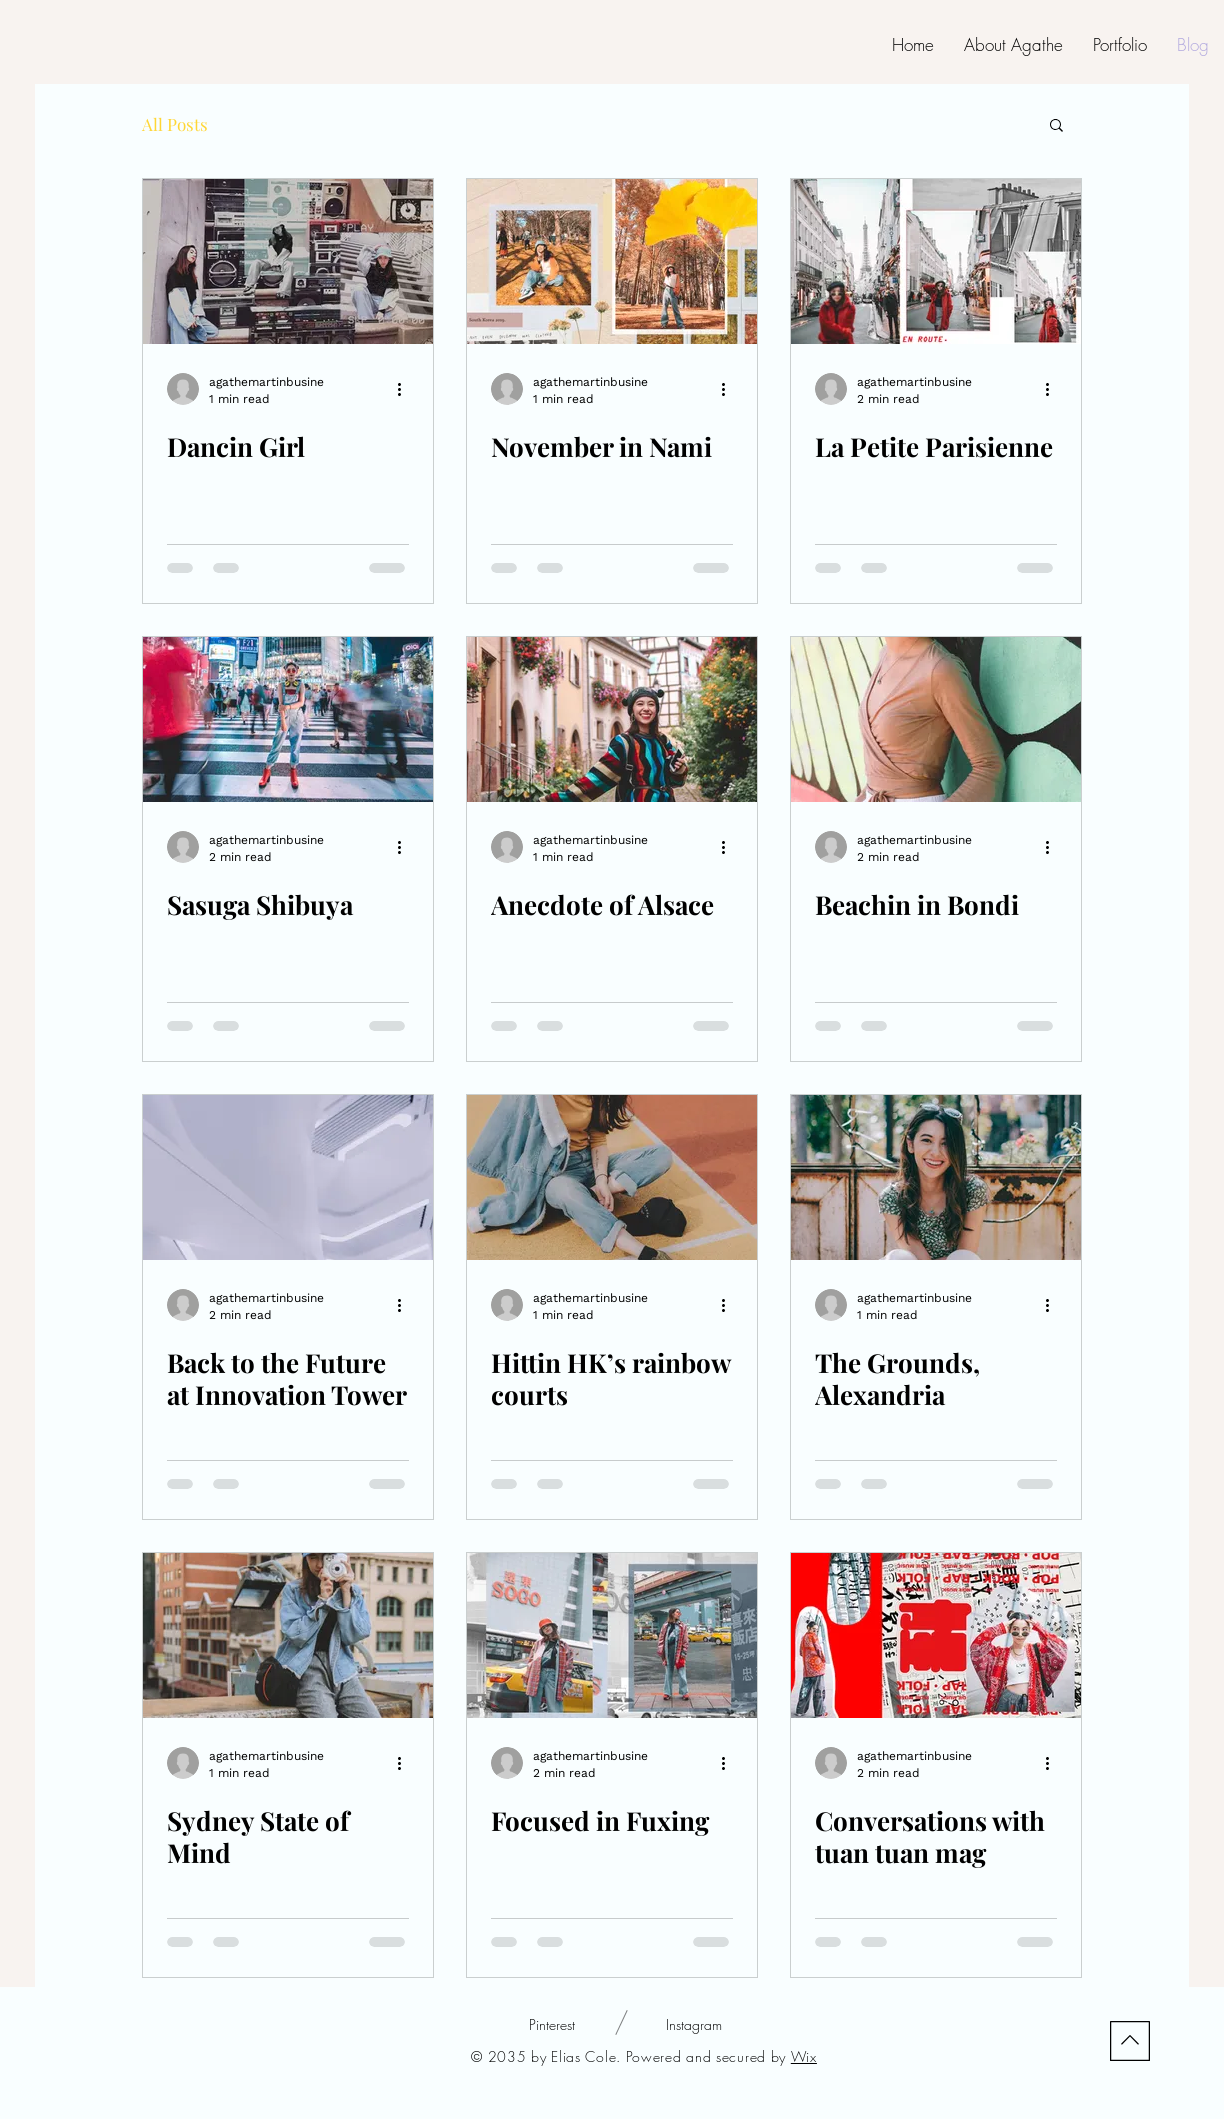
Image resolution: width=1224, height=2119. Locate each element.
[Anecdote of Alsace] (612, 719)
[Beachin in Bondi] (936, 719)
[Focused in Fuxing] (612, 1635)
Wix (804, 2056)
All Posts (175, 124)
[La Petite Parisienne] (936, 261)
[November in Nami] (612, 261)
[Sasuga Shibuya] (288, 719)
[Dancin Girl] (288, 261)
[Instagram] (693, 2025)
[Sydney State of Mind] (288, 1635)
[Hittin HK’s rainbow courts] (612, 1177)
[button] (1056, 126)
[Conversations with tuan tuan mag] (936, 1635)
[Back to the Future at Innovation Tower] (288, 1177)
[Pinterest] (552, 2025)
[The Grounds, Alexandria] (936, 1177)
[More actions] (406, 389)
